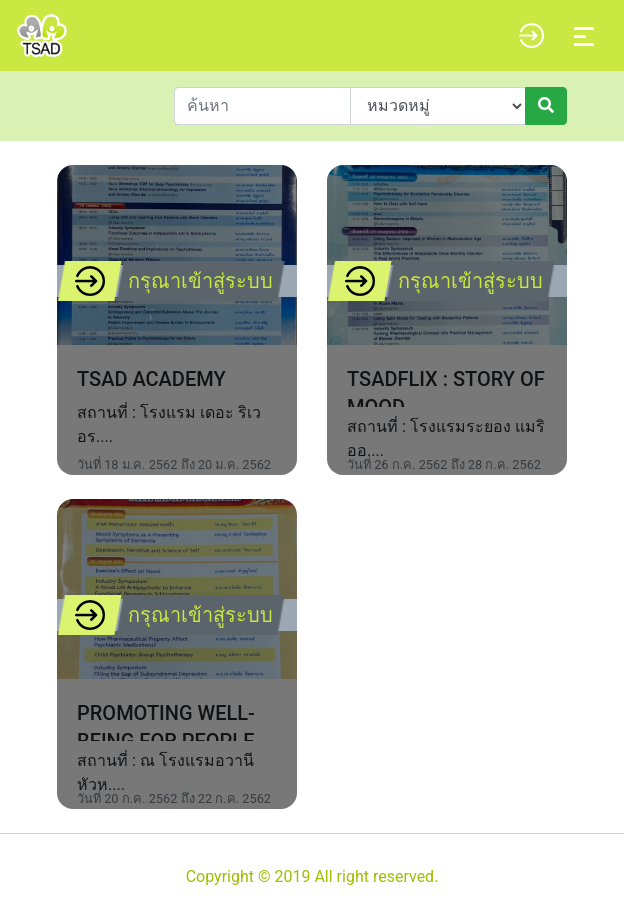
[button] (526, 36)
